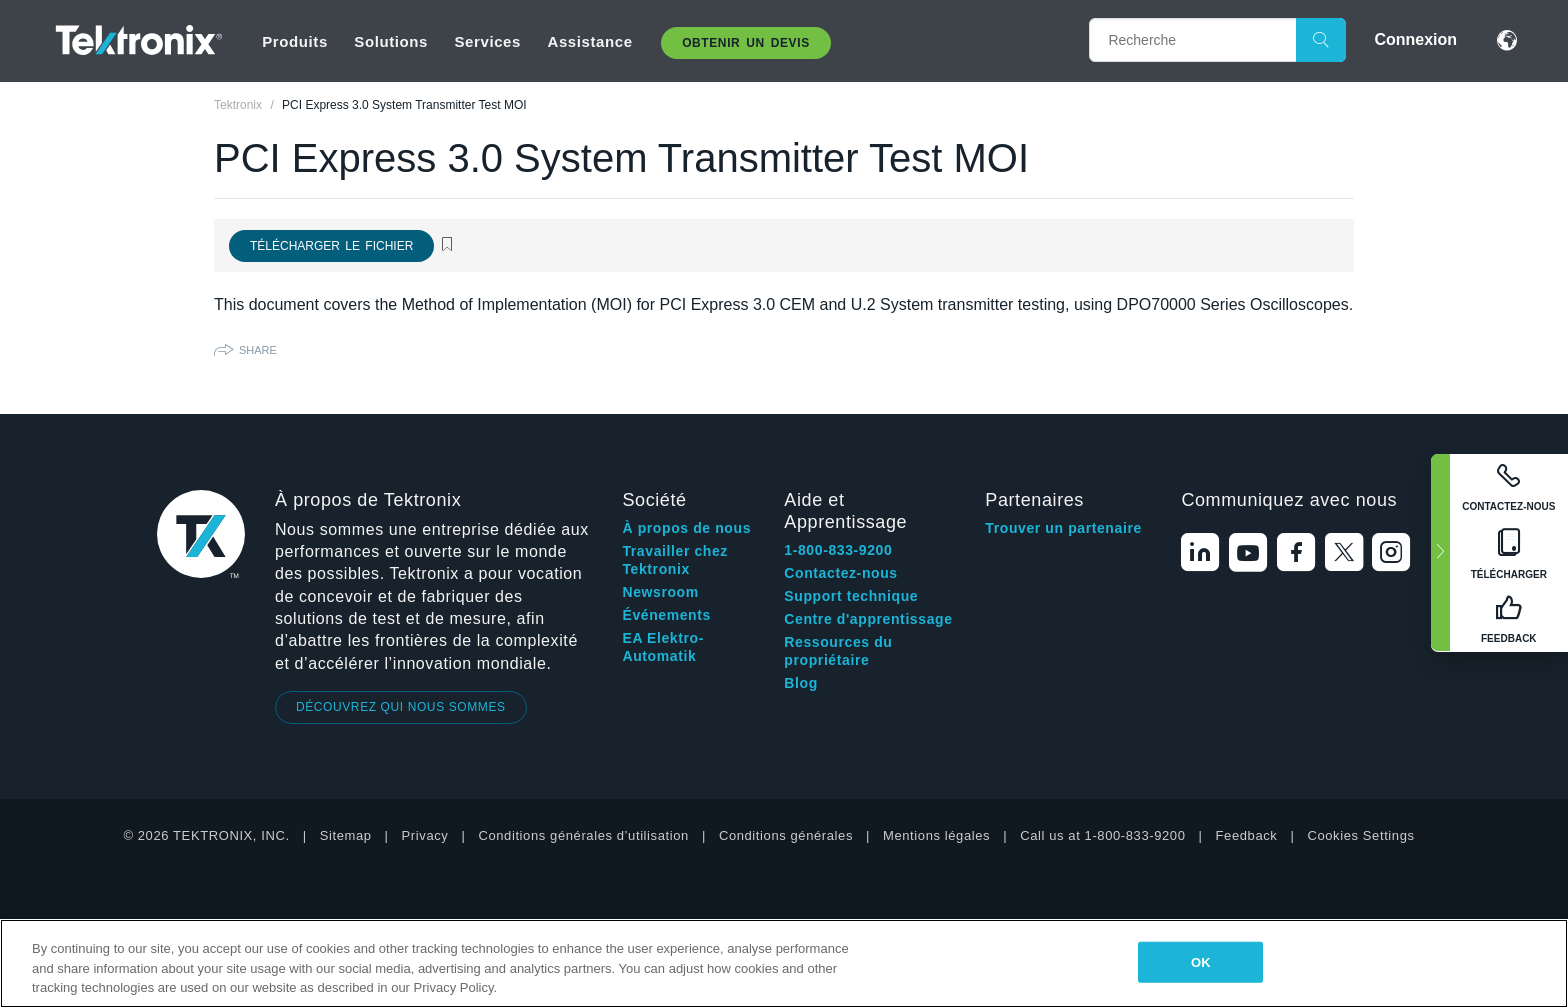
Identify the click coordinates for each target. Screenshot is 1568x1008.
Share (258, 350)
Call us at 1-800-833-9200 (1102, 835)
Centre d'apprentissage (868, 619)
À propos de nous (686, 528)
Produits (295, 41)
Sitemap (346, 835)
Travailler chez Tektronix (675, 560)
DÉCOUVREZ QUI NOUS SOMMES (401, 707)
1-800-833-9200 (838, 550)
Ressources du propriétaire (838, 651)
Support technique (851, 596)
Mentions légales (936, 835)
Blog (801, 683)
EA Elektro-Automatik (663, 647)
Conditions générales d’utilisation (583, 835)
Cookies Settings (1360, 835)
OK (1201, 961)
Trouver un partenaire (1063, 528)
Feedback (1247, 835)
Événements (666, 615)
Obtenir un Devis (746, 43)
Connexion (1415, 39)
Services (487, 41)
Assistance (589, 41)
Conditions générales (786, 835)
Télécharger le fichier (331, 246)
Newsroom (660, 592)
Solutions (391, 41)
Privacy (425, 835)
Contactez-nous (840, 573)
